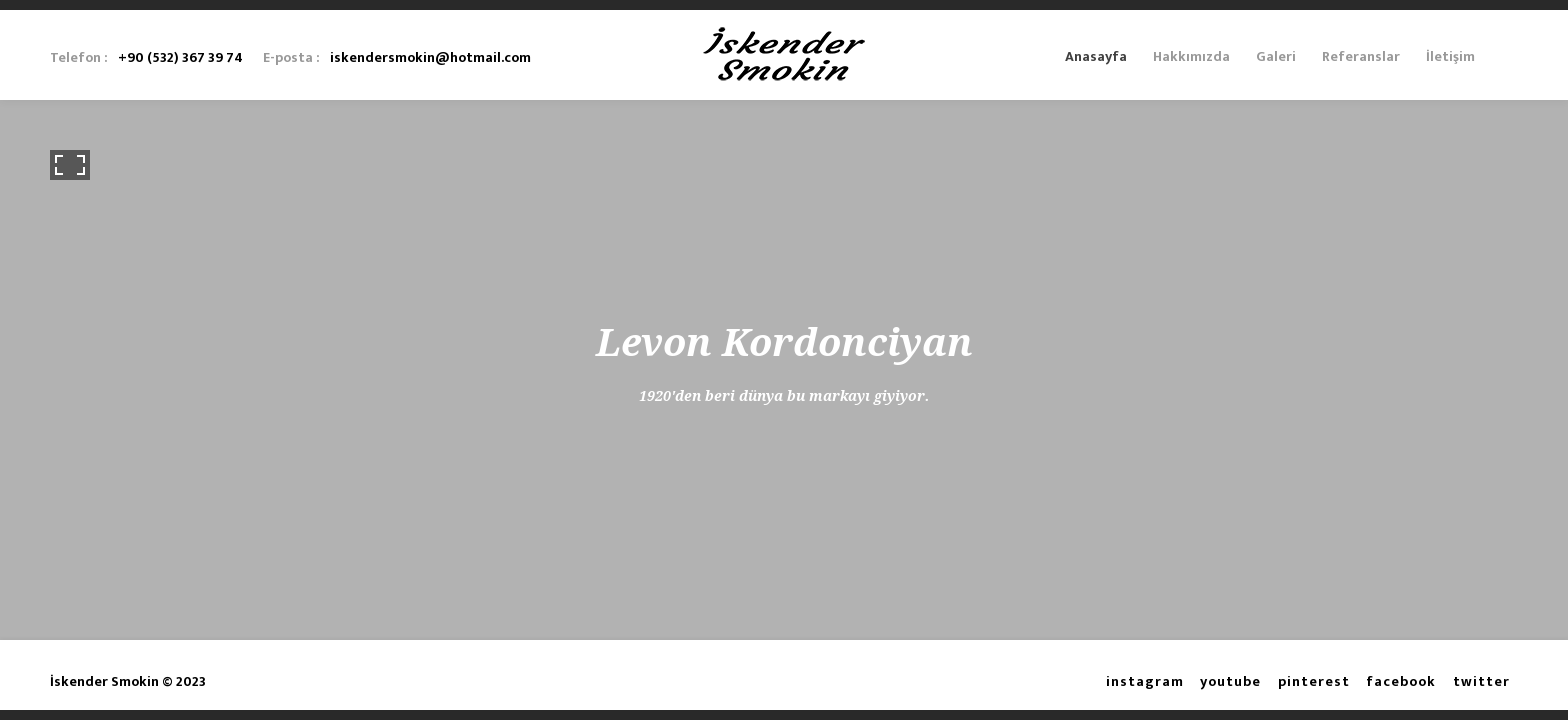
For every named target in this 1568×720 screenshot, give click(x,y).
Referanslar (1361, 56)
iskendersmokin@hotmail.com (430, 57)
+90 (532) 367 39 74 (180, 57)
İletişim (1450, 56)
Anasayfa (1096, 56)
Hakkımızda (1191, 56)
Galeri (1276, 56)
